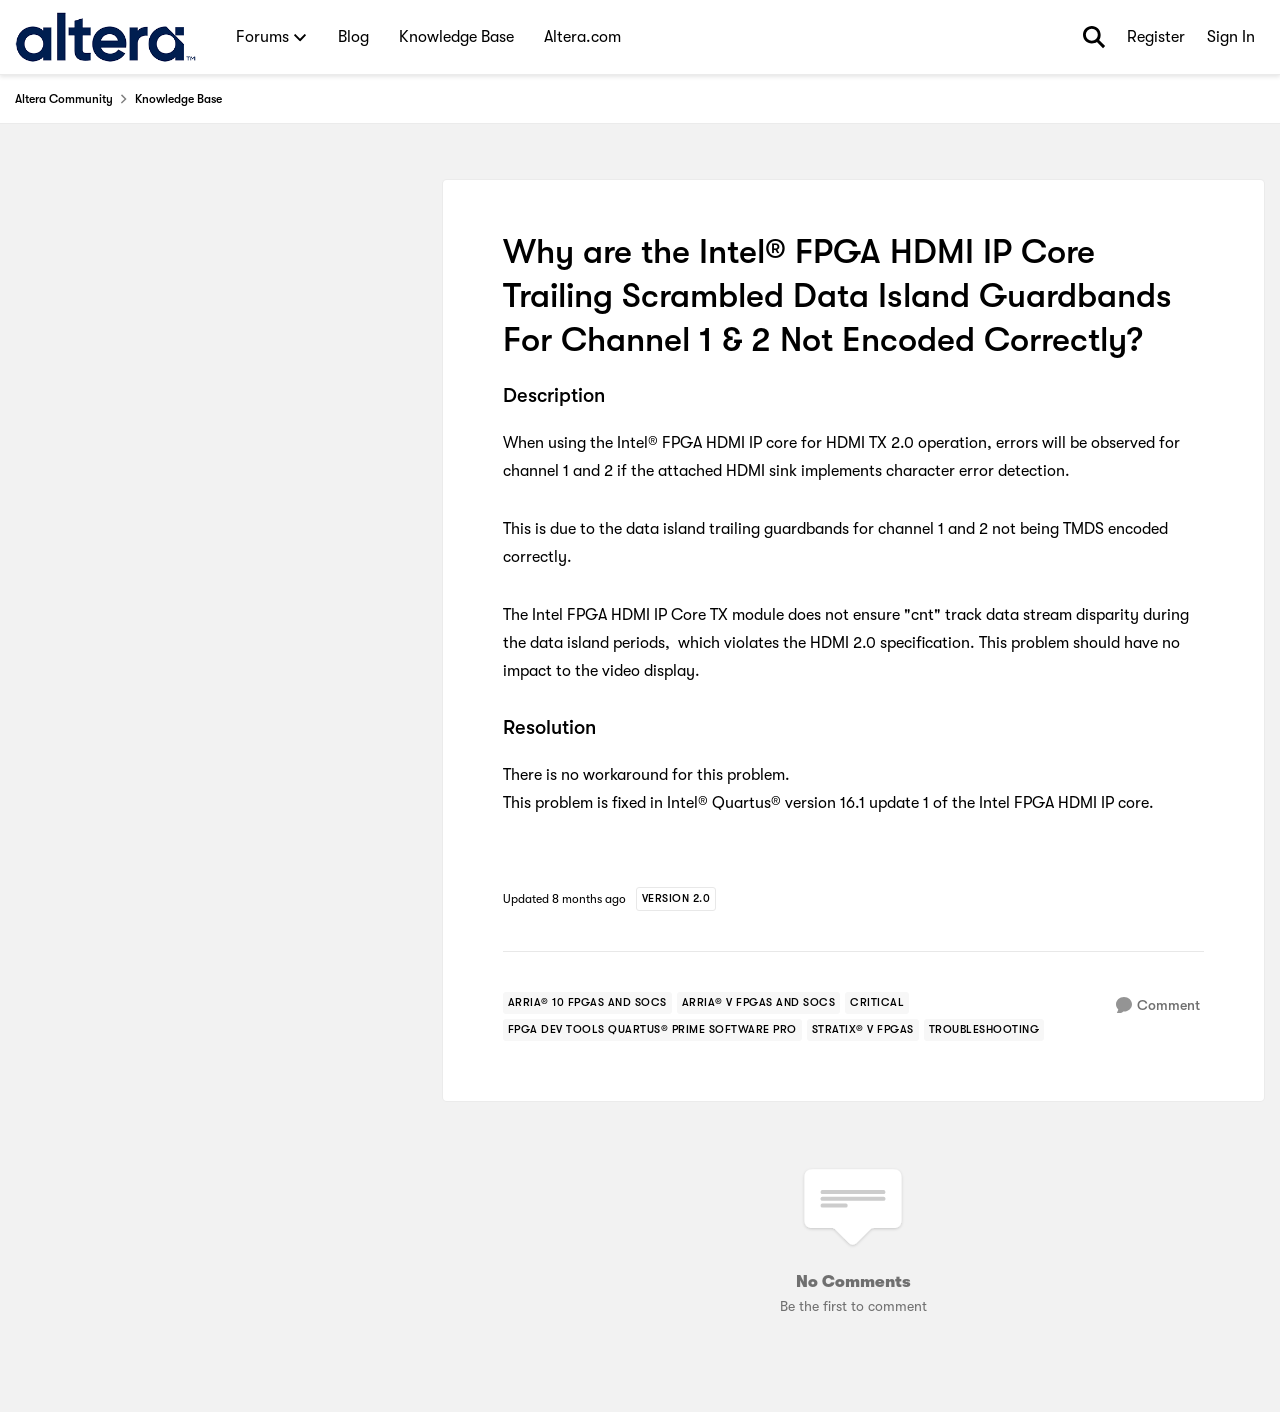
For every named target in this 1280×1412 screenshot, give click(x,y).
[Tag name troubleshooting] (984, 1030)
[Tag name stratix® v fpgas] (863, 1030)
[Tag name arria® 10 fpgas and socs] (587, 1003)
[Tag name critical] (877, 1003)
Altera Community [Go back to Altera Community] (64, 99)
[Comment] (1158, 1005)
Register (1156, 37)
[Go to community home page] (105, 37)
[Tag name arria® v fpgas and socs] (759, 1003)
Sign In (1231, 37)
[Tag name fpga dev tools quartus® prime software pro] (652, 1030)
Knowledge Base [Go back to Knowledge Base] (178, 99)
